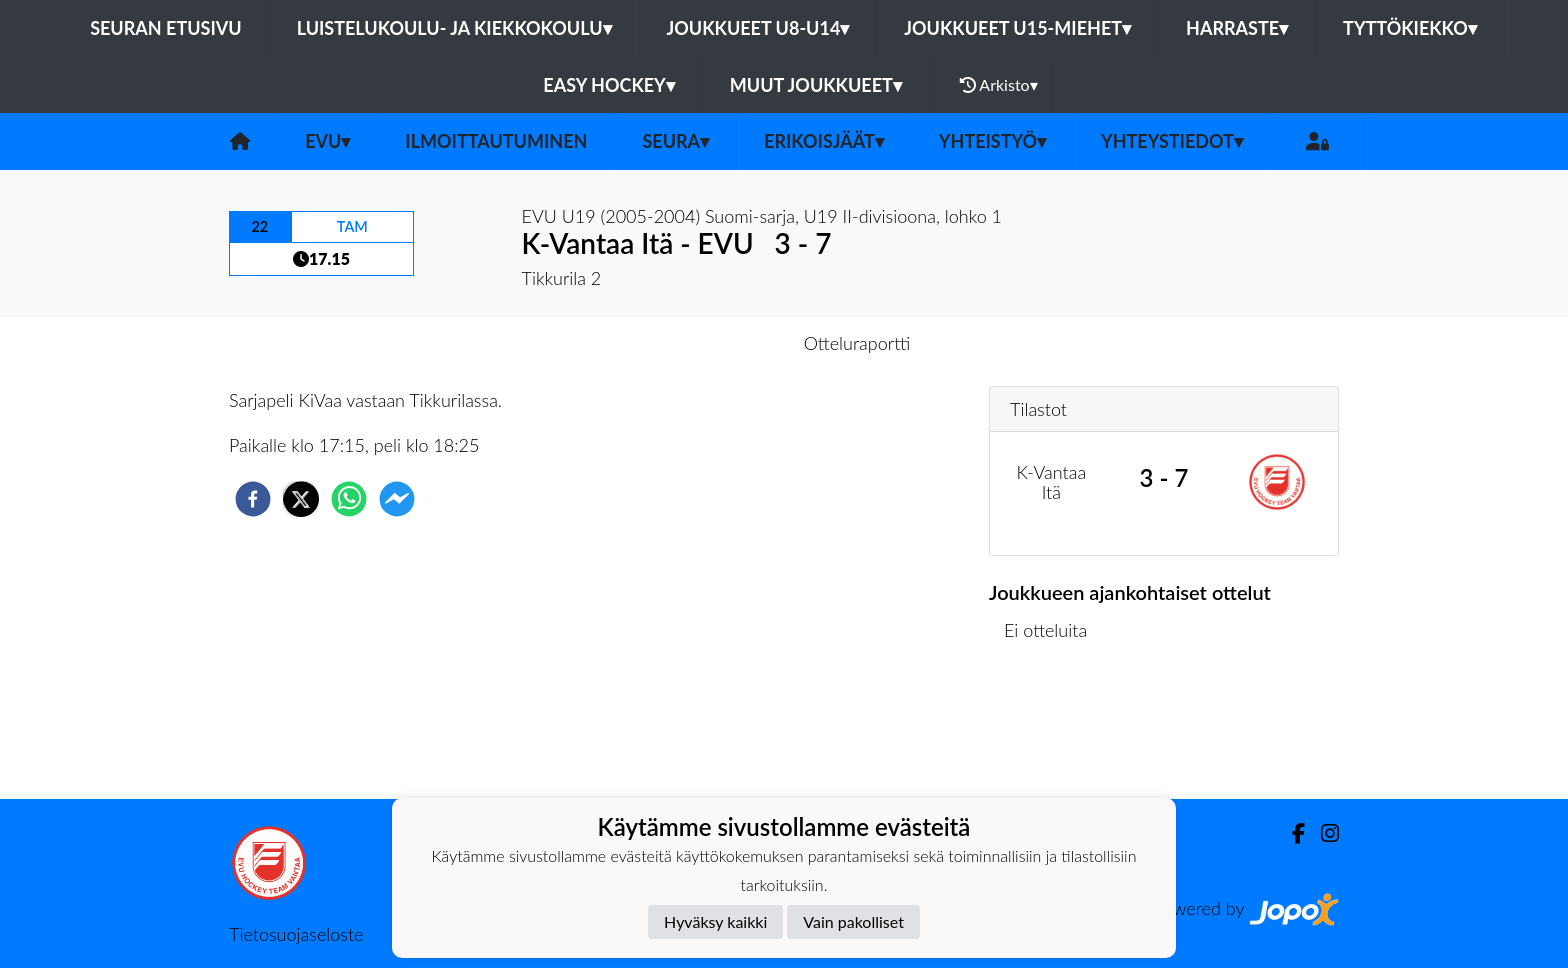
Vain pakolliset (853, 921)
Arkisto (999, 85)
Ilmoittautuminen (496, 141)
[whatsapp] (349, 499)
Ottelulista (1053, 731)
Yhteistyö (992, 141)
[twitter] (301, 499)
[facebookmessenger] (397, 499)
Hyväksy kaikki (715, 921)
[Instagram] (1322, 833)
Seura (675, 141)
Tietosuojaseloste (296, 934)
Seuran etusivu (166, 28)
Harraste (1237, 28)
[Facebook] (1290, 833)
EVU (327, 141)
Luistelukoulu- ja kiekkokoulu (454, 28)
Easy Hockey (608, 85)
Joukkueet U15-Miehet (1017, 28)
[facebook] (253, 499)
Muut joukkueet (816, 85)
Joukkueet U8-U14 (758, 28)
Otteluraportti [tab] (857, 343)
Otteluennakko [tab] (715, 343)
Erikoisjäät (824, 141)
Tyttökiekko (1410, 28)
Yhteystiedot (1172, 141)
